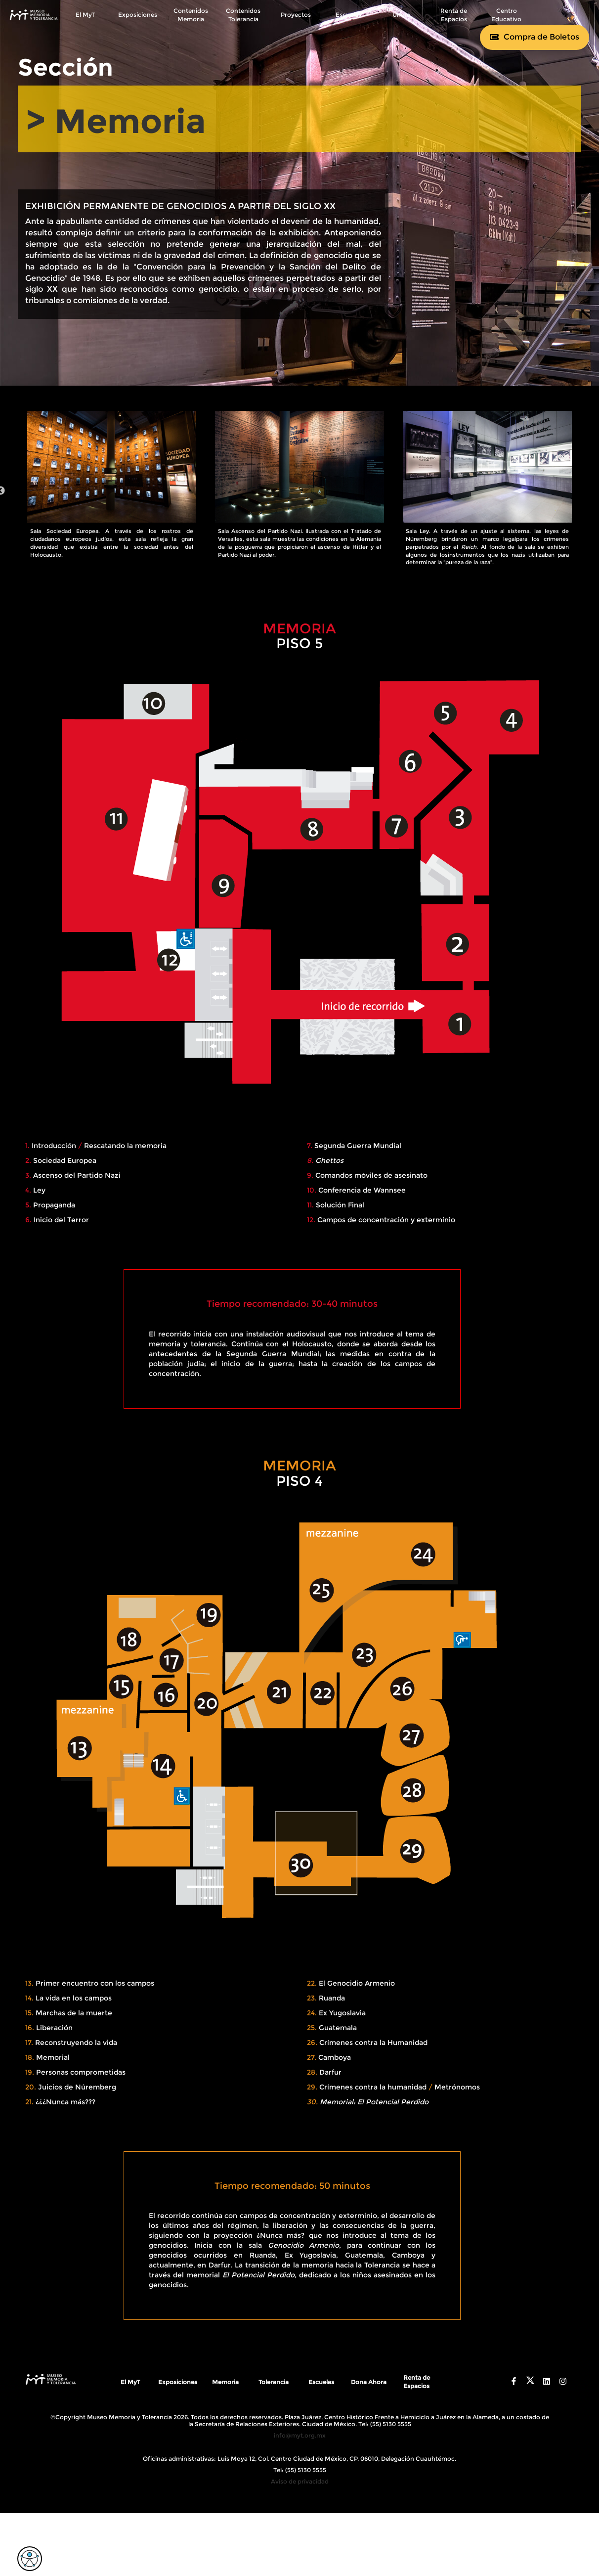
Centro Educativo (506, 15)
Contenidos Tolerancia (243, 15)
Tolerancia (273, 2390)
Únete (401, 14)
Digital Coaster (316, 2512)
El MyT (85, 14)
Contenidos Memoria (190, 15)
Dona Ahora (368, 2390)
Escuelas (348, 14)
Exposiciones (137, 14)
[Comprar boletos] (534, 37)
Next (589, 495)
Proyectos (296, 14)
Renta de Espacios (453, 15)
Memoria (225, 2390)
